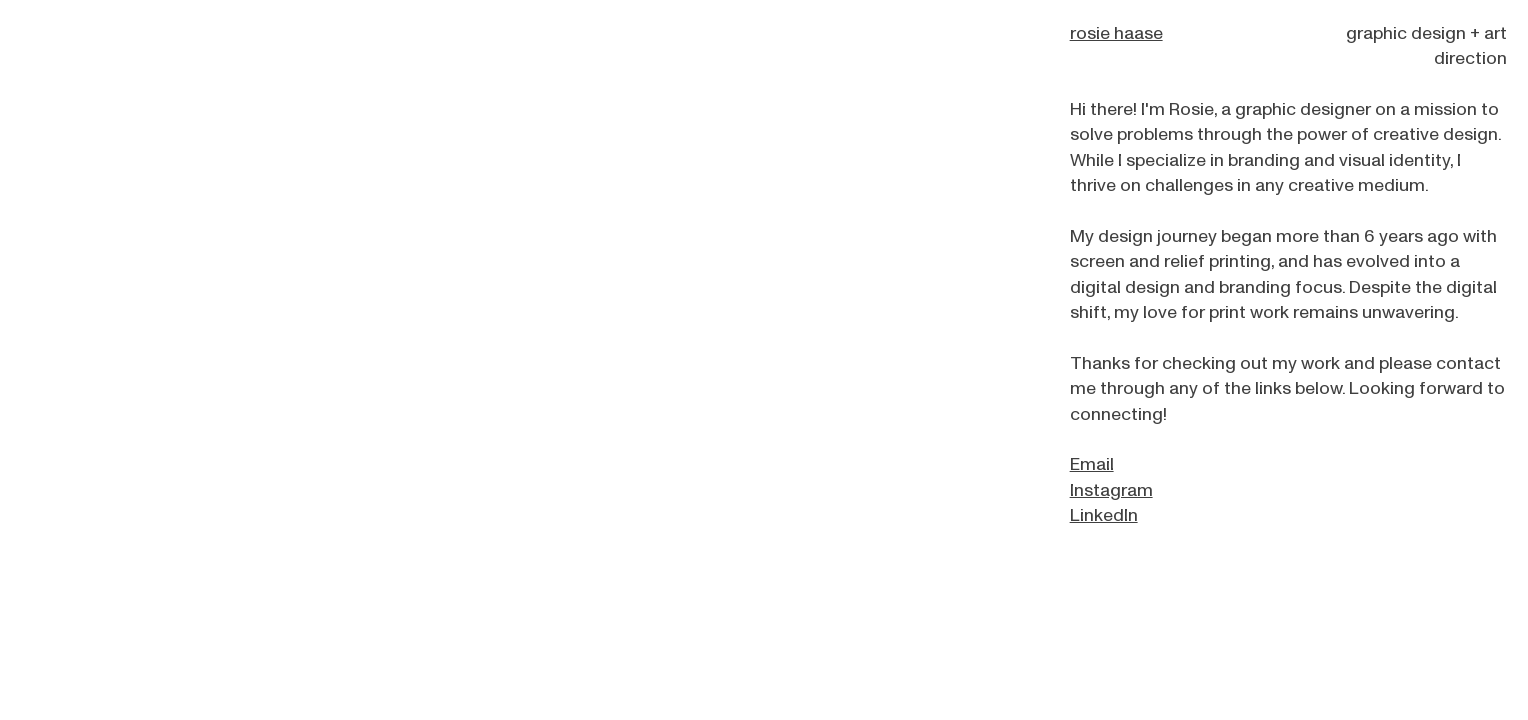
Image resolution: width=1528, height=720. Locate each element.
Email (1092, 464)
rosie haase (1116, 33)
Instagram (1111, 490)
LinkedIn (1104, 515)
